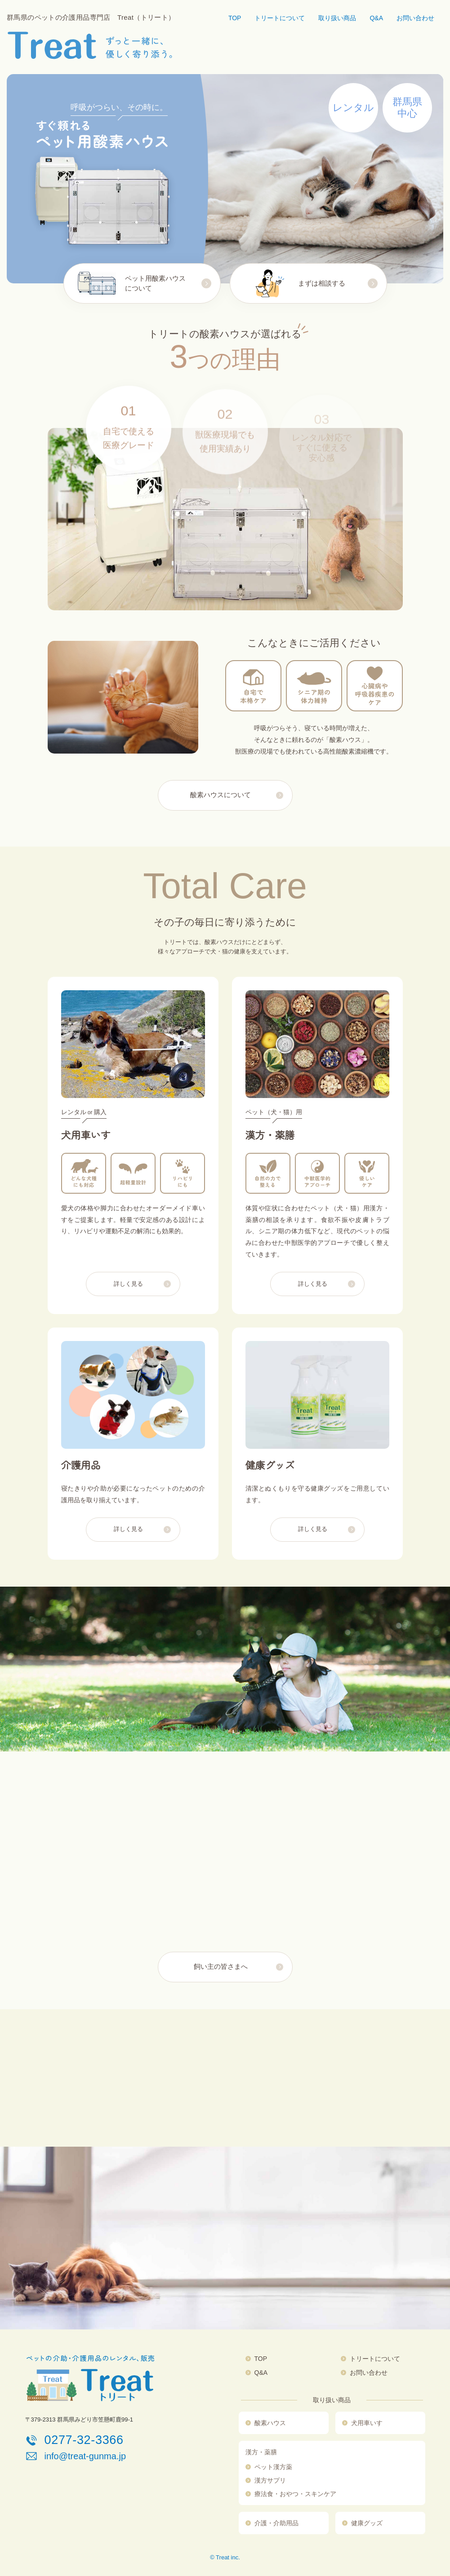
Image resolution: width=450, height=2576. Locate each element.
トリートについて (279, 18)
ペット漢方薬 (273, 2466)
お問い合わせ (415, 18)
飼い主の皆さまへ (221, 1966)
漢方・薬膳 (261, 2452)
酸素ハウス (270, 2422)
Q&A (376, 18)
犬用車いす (367, 2422)
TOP (234, 18)
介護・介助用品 (276, 2523)
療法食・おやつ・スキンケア (295, 2493)
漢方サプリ (270, 2480)
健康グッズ (367, 2523)
